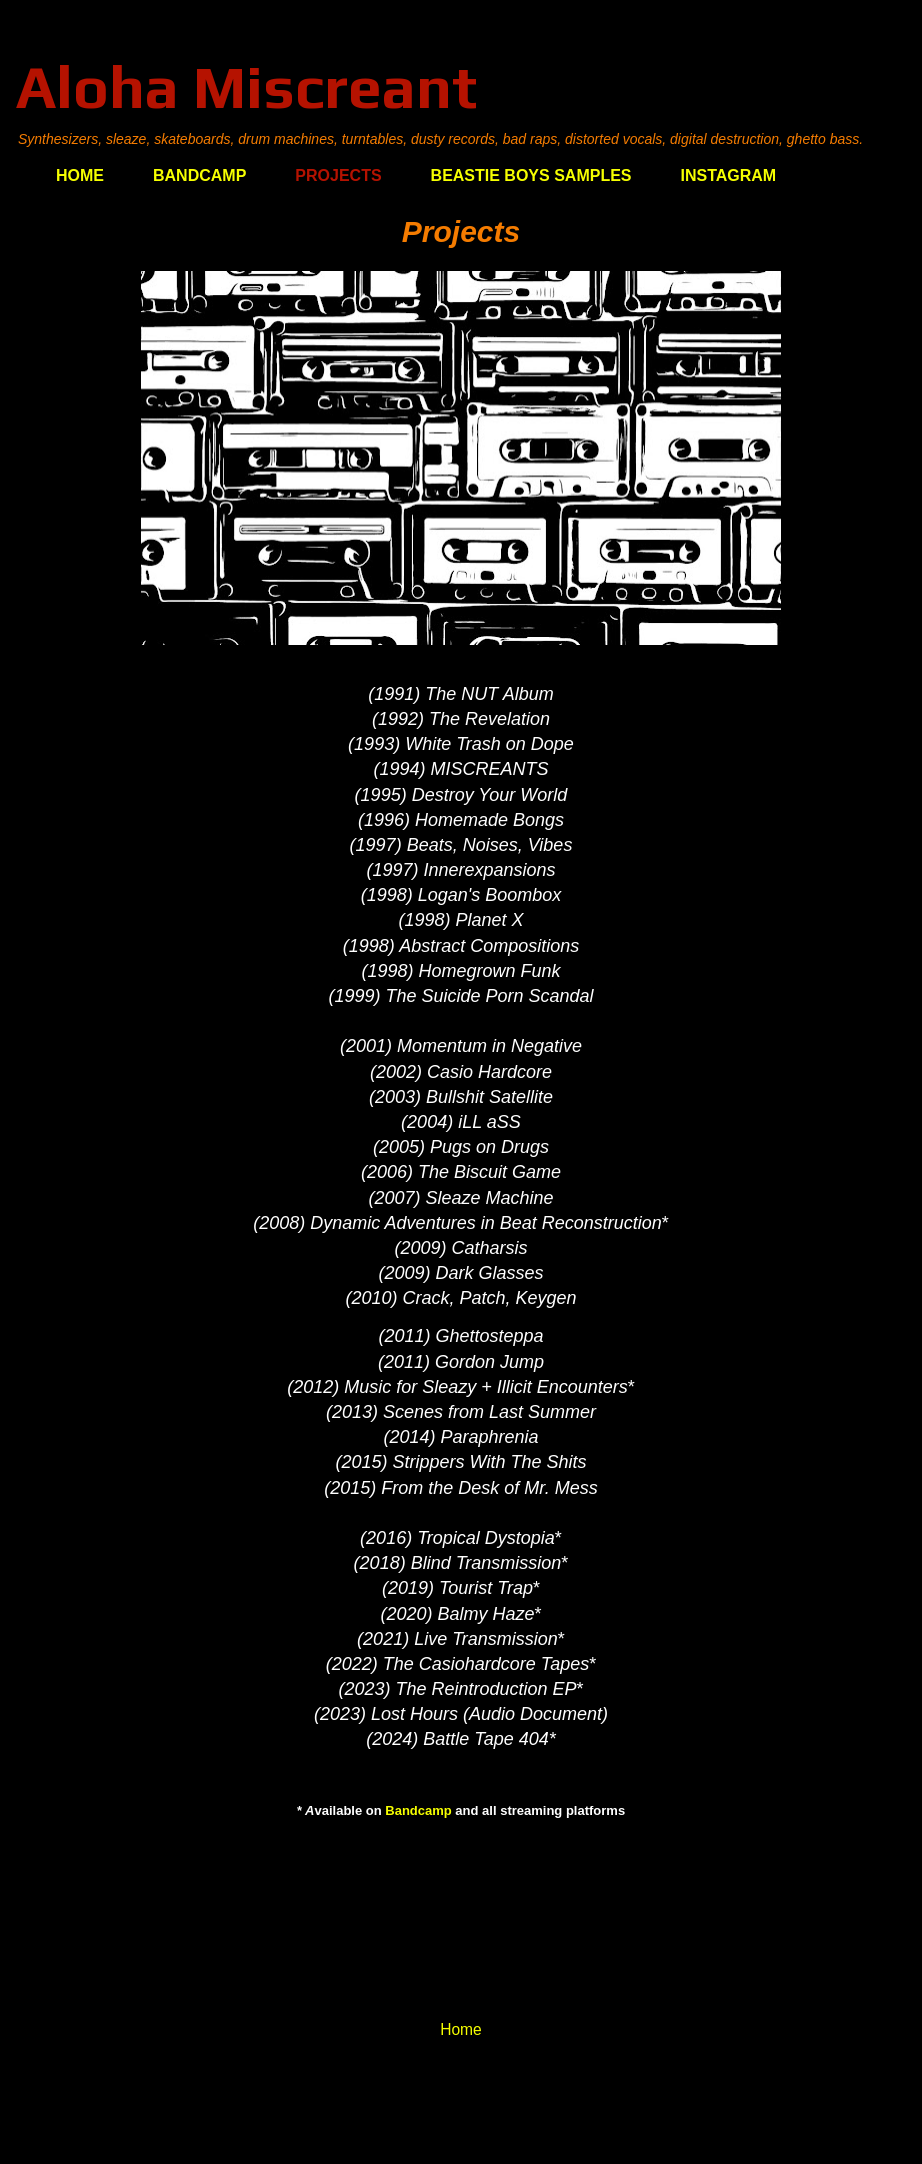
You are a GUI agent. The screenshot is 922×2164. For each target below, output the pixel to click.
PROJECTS (338, 175)
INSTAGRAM (729, 175)
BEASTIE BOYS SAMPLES (531, 175)
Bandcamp (418, 1810)
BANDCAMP (199, 175)
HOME (80, 175)
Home (461, 2029)
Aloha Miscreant (246, 86)
